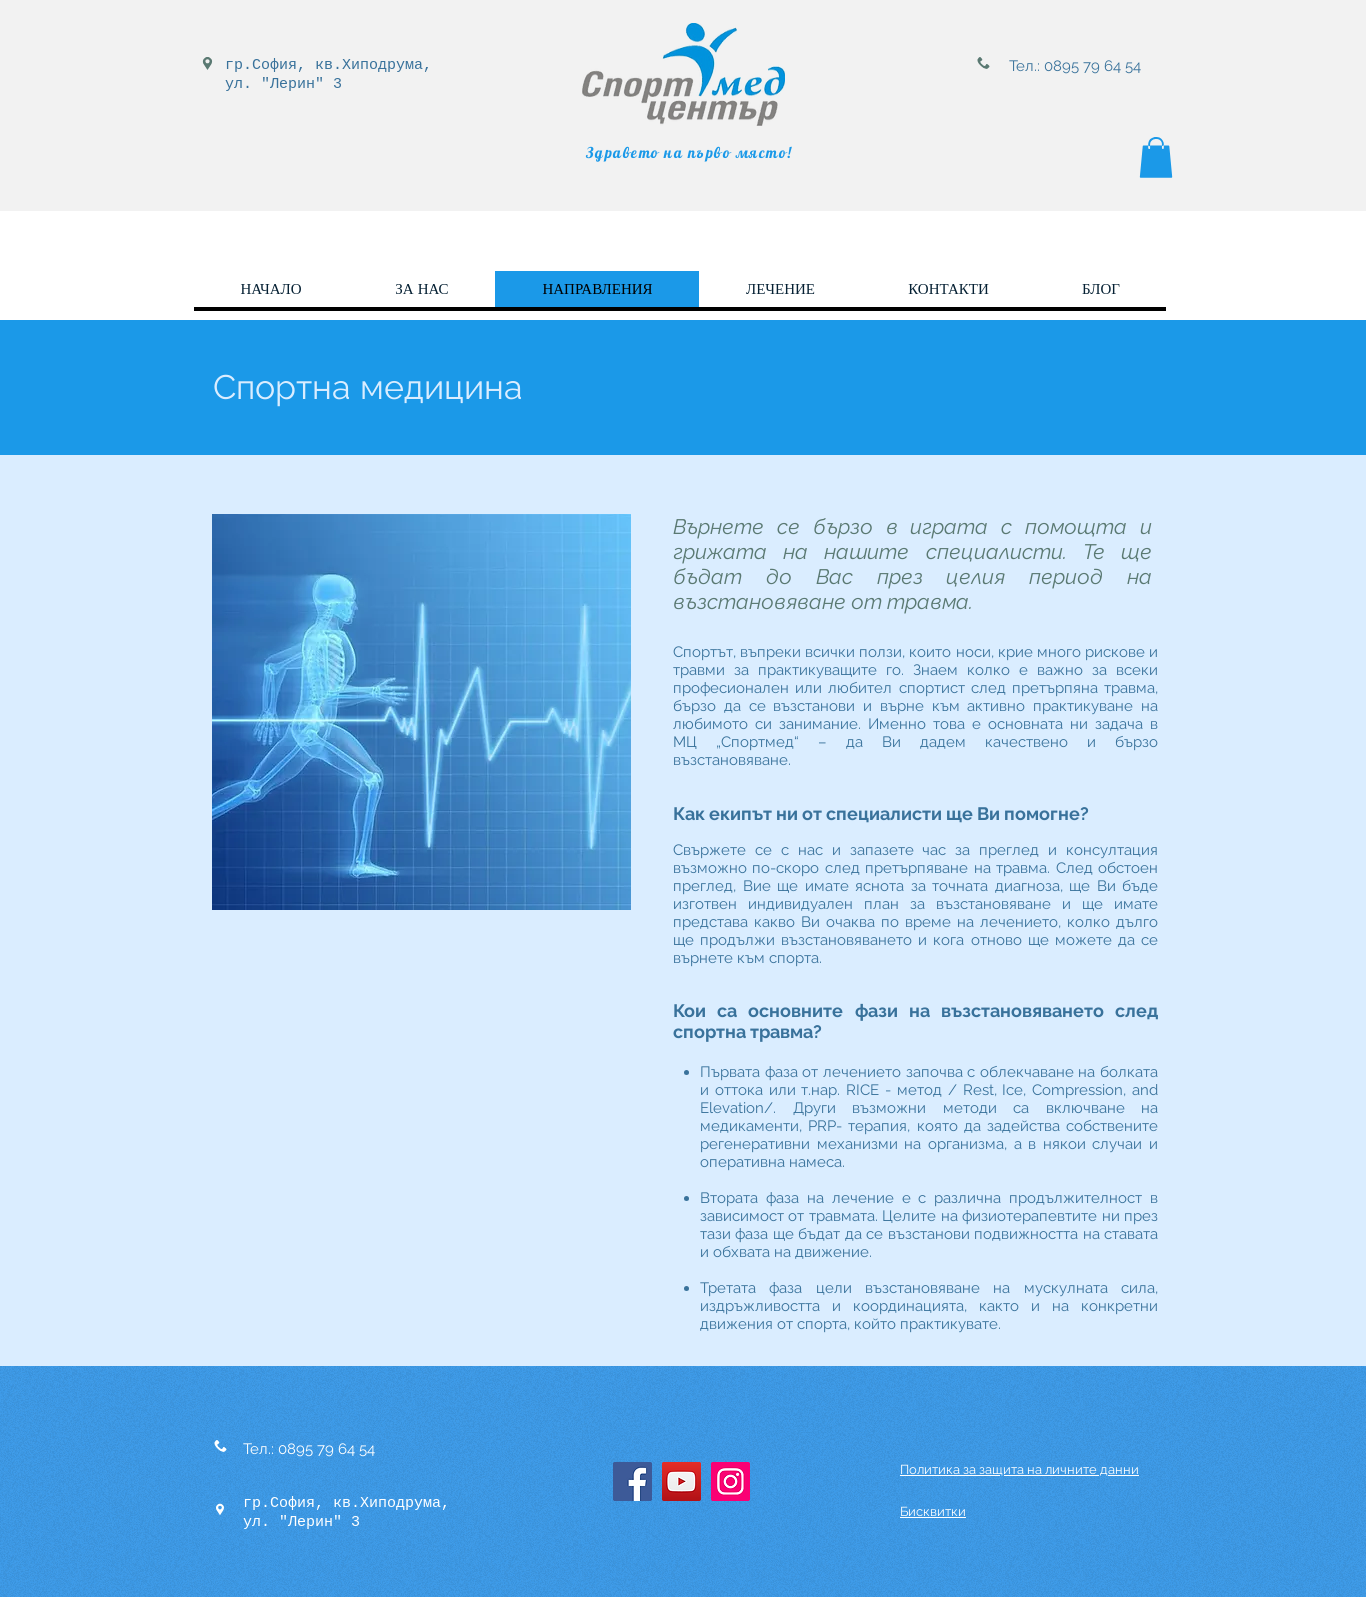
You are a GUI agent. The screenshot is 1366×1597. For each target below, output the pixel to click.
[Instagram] (730, 1481)
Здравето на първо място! (689, 152)
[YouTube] (681, 1481)
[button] (1156, 157)
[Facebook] (632, 1481)
